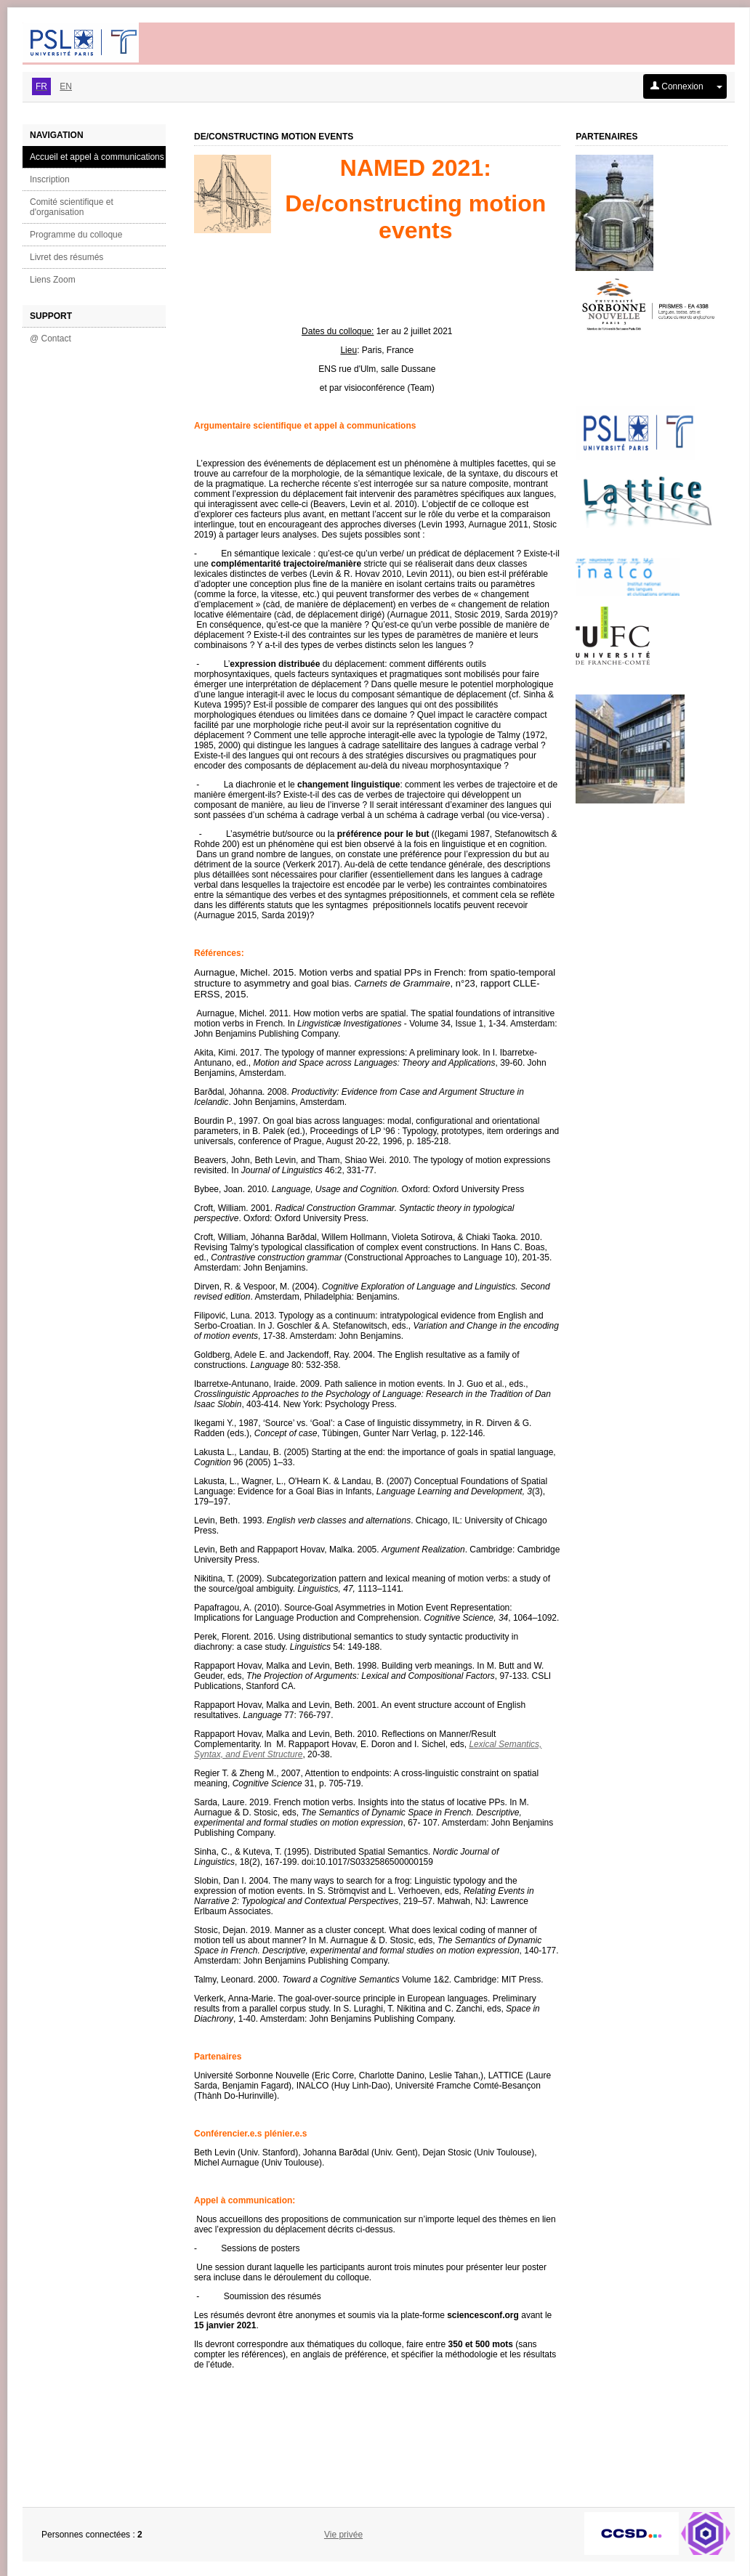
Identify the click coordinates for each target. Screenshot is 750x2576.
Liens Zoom (53, 280)
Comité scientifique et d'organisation (71, 207)
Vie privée (343, 2535)
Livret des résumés (66, 257)
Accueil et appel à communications (97, 157)
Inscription (50, 179)
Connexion (676, 86)
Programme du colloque (76, 235)
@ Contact (50, 338)
